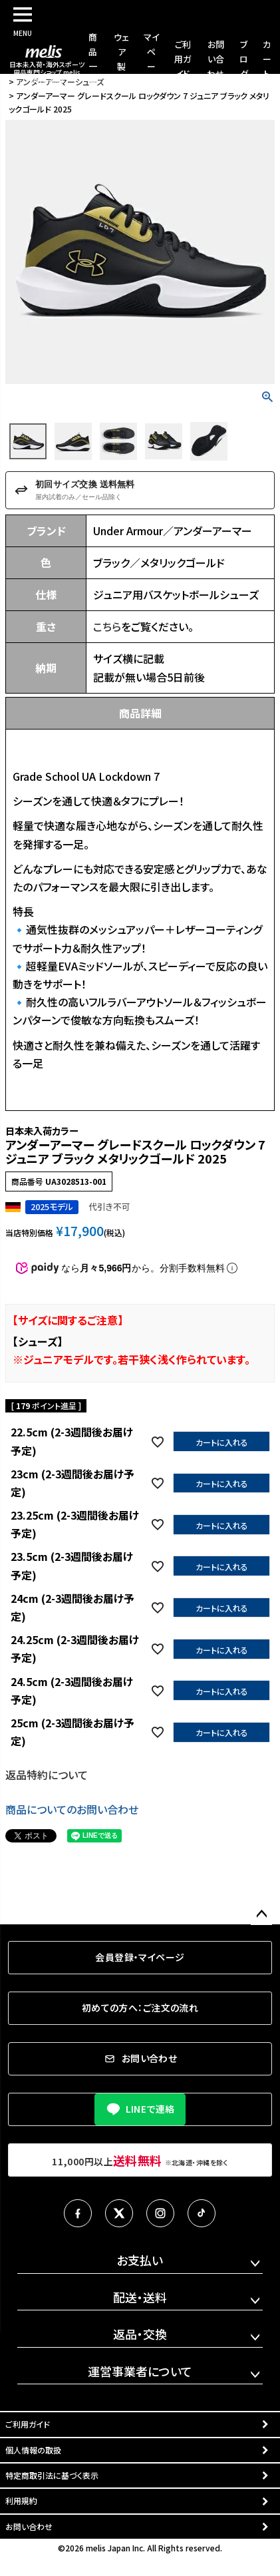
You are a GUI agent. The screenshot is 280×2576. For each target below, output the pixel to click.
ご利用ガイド (182, 59)
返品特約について (46, 1775)
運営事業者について (140, 2371)
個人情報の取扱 (33, 2450)
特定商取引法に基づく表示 (51, 2475)
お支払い (139, 2259)
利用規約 (21, 2500)
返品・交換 (140, 2333)
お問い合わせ (215, 59)
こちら (107, 626)
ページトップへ (261, 1914)
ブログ (243, 59)
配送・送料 (140, 2297)
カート (267, 59)
